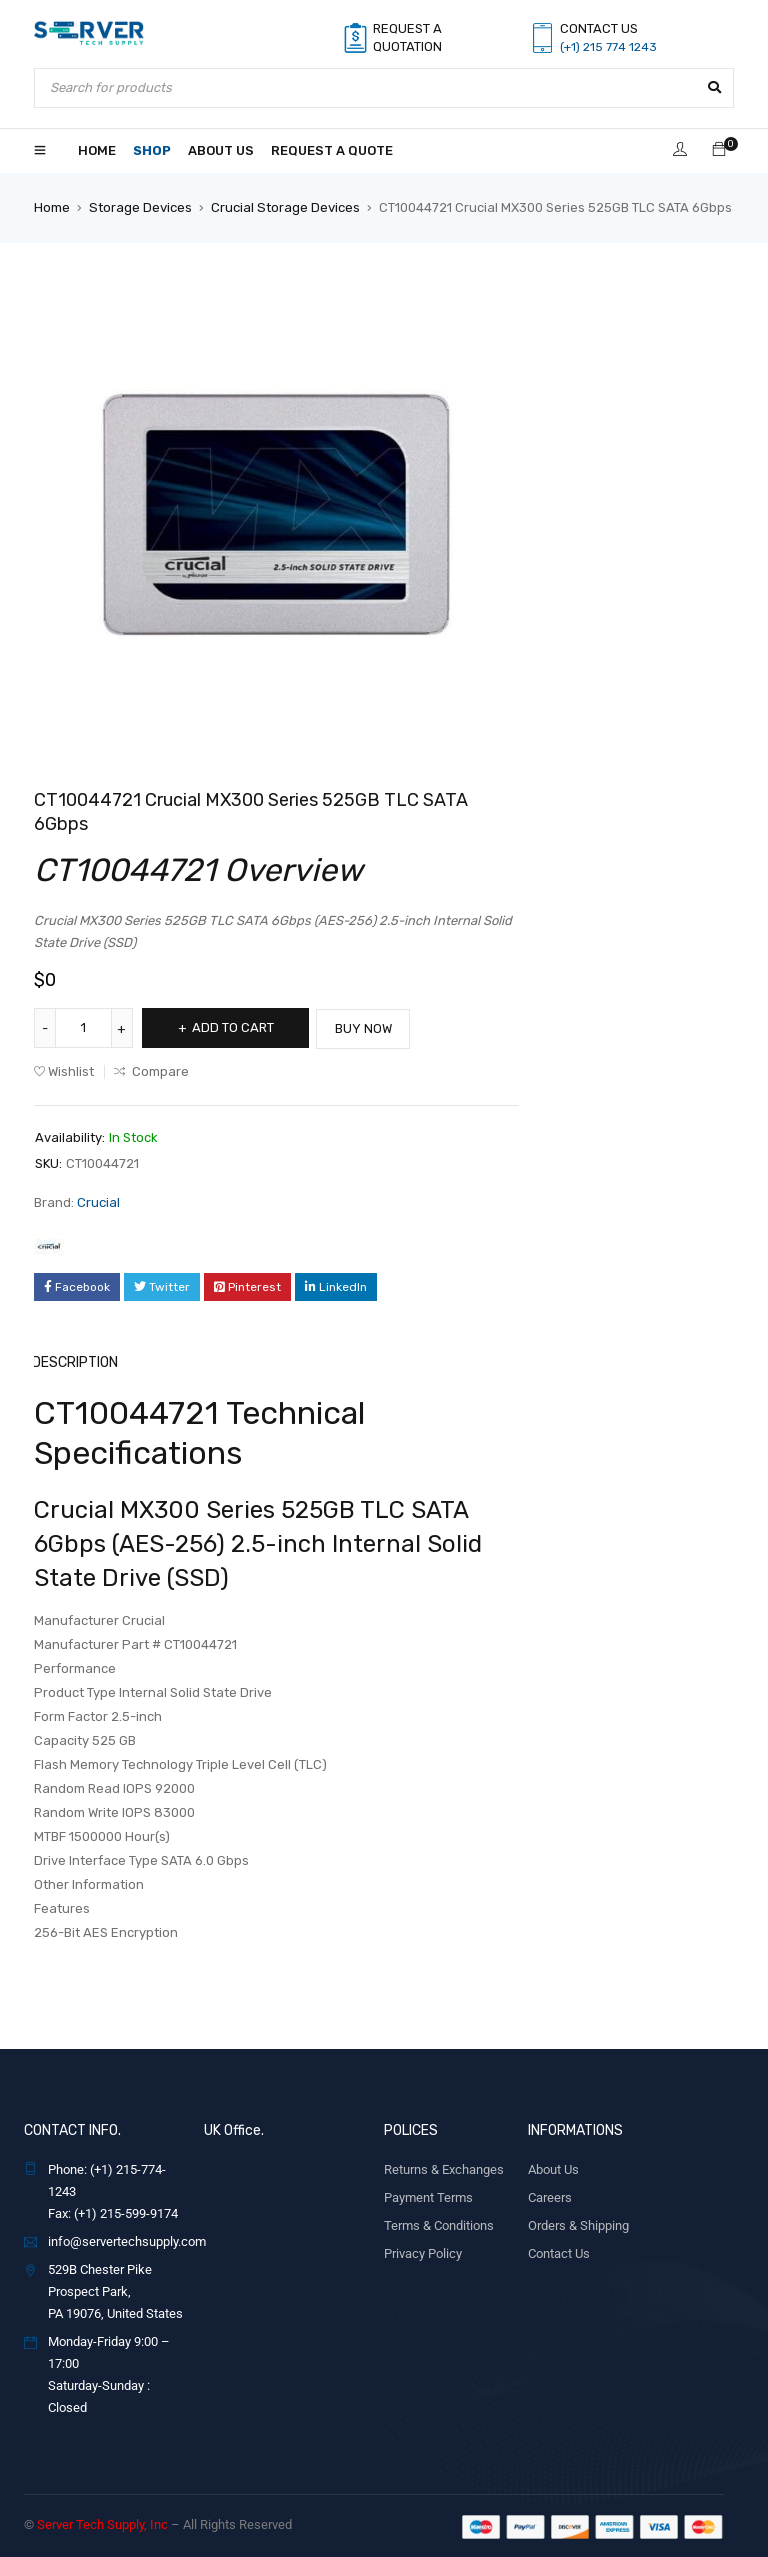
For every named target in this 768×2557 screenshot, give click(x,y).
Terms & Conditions (439, 2223)
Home (52, 207)
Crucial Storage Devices (284, 207)
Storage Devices (140, 207)
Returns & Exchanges (444, 2167)
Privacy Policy (423, 2251)
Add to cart (236, 1027)
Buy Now (373, 1027)
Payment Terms (428, 2195)
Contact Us (559, 2251)
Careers (550, 2195)
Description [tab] (75, 1360)
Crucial (98, 1201)
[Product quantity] (84, 1028)
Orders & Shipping (578, 2223)
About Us (553, 2167)
